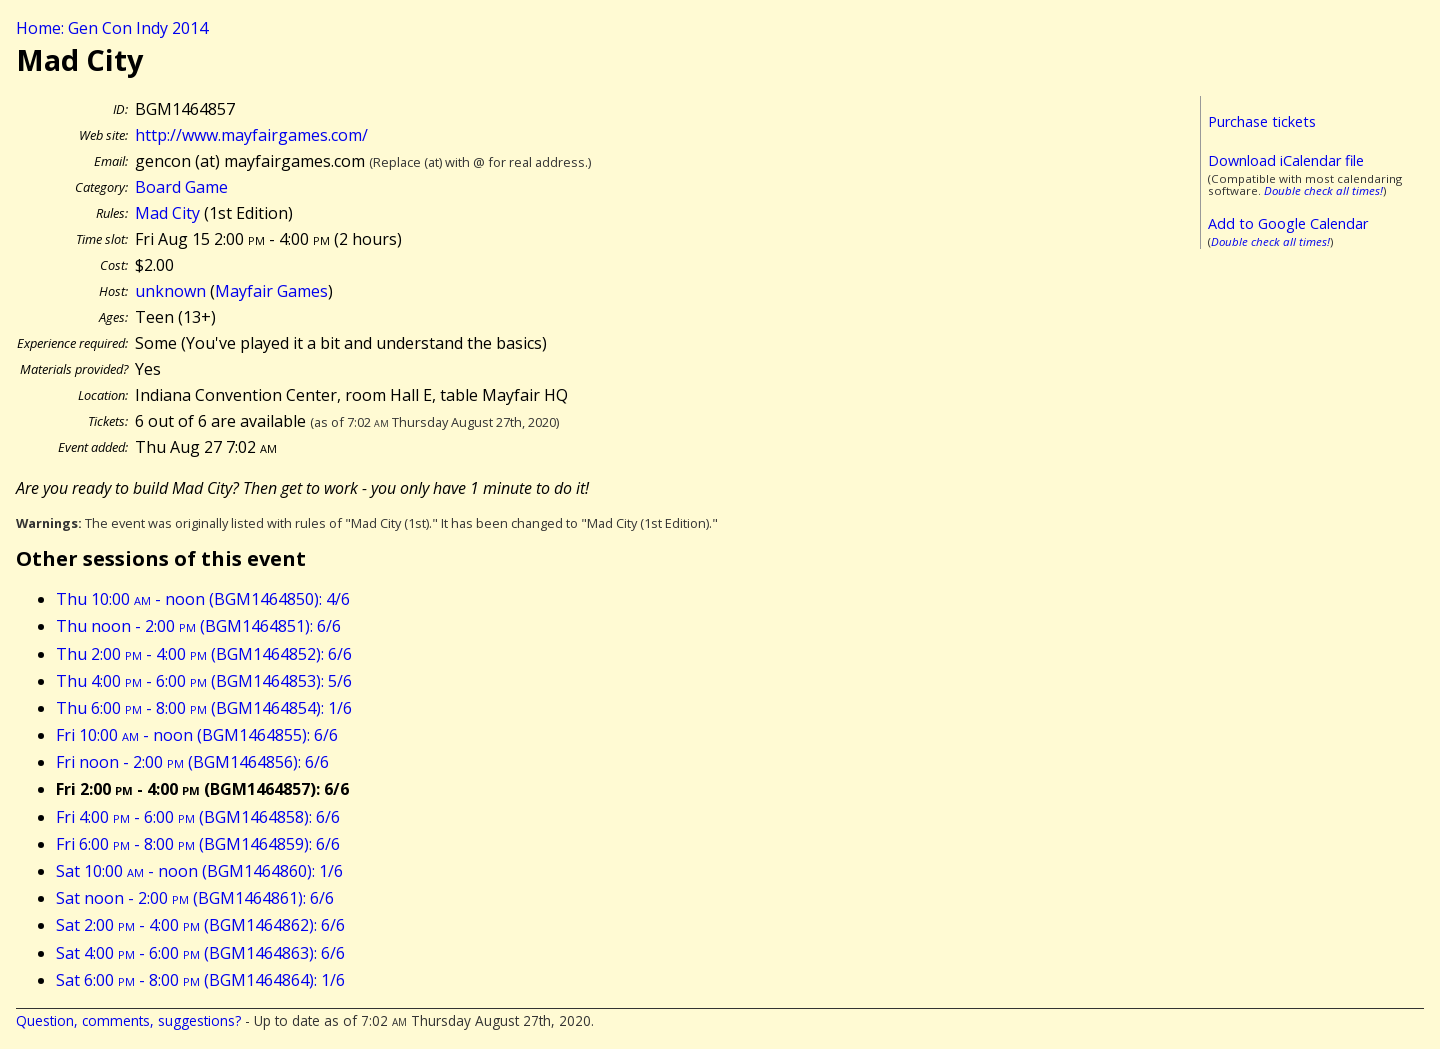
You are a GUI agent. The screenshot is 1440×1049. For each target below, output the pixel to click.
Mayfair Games (271, 291)
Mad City (167, 213)
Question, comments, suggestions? (128, 1020)
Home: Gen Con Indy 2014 (112, 28)
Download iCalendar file (1286, 160)
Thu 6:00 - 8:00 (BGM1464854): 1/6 (204, 708)
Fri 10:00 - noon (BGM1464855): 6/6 (197, 735)
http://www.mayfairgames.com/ (251, 135)
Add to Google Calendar (1288, 223)
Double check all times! (1323, 190)
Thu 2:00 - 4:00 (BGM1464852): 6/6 (204, 654)
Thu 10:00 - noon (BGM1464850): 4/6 (203, 599)
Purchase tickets (1262, 121)
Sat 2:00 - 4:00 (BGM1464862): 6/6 (200, 925)
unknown (170, 291)
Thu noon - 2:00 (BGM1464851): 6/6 (198, 626)
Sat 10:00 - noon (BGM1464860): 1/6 (199, 871)
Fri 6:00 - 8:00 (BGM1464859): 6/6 (198, 844)
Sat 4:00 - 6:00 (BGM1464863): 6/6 (200, 953)
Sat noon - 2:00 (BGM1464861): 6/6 (195, 898)
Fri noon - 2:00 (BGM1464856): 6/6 (192, 762)
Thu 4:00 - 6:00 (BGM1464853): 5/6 (204, 681)
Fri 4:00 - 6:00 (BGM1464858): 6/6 (198, 817)
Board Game (181, 187)
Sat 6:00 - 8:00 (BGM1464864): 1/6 (200, 980)
